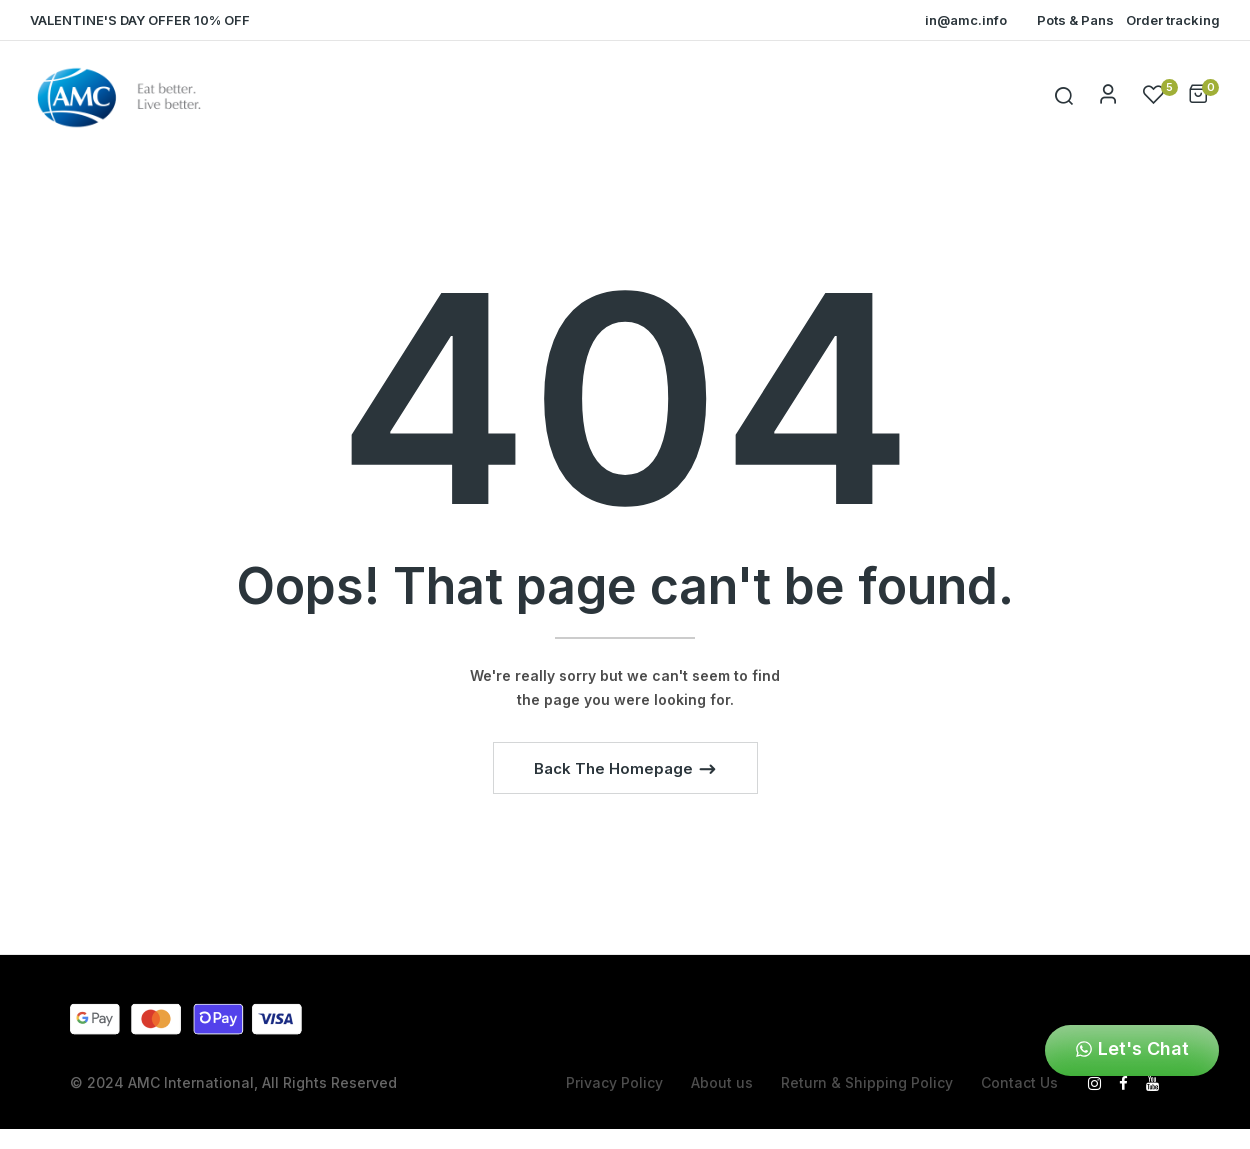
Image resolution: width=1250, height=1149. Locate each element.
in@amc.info (966, 20)
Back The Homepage (615, 768)
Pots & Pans (1075, 20)
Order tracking (1173, 20)
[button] (1198, 97)
